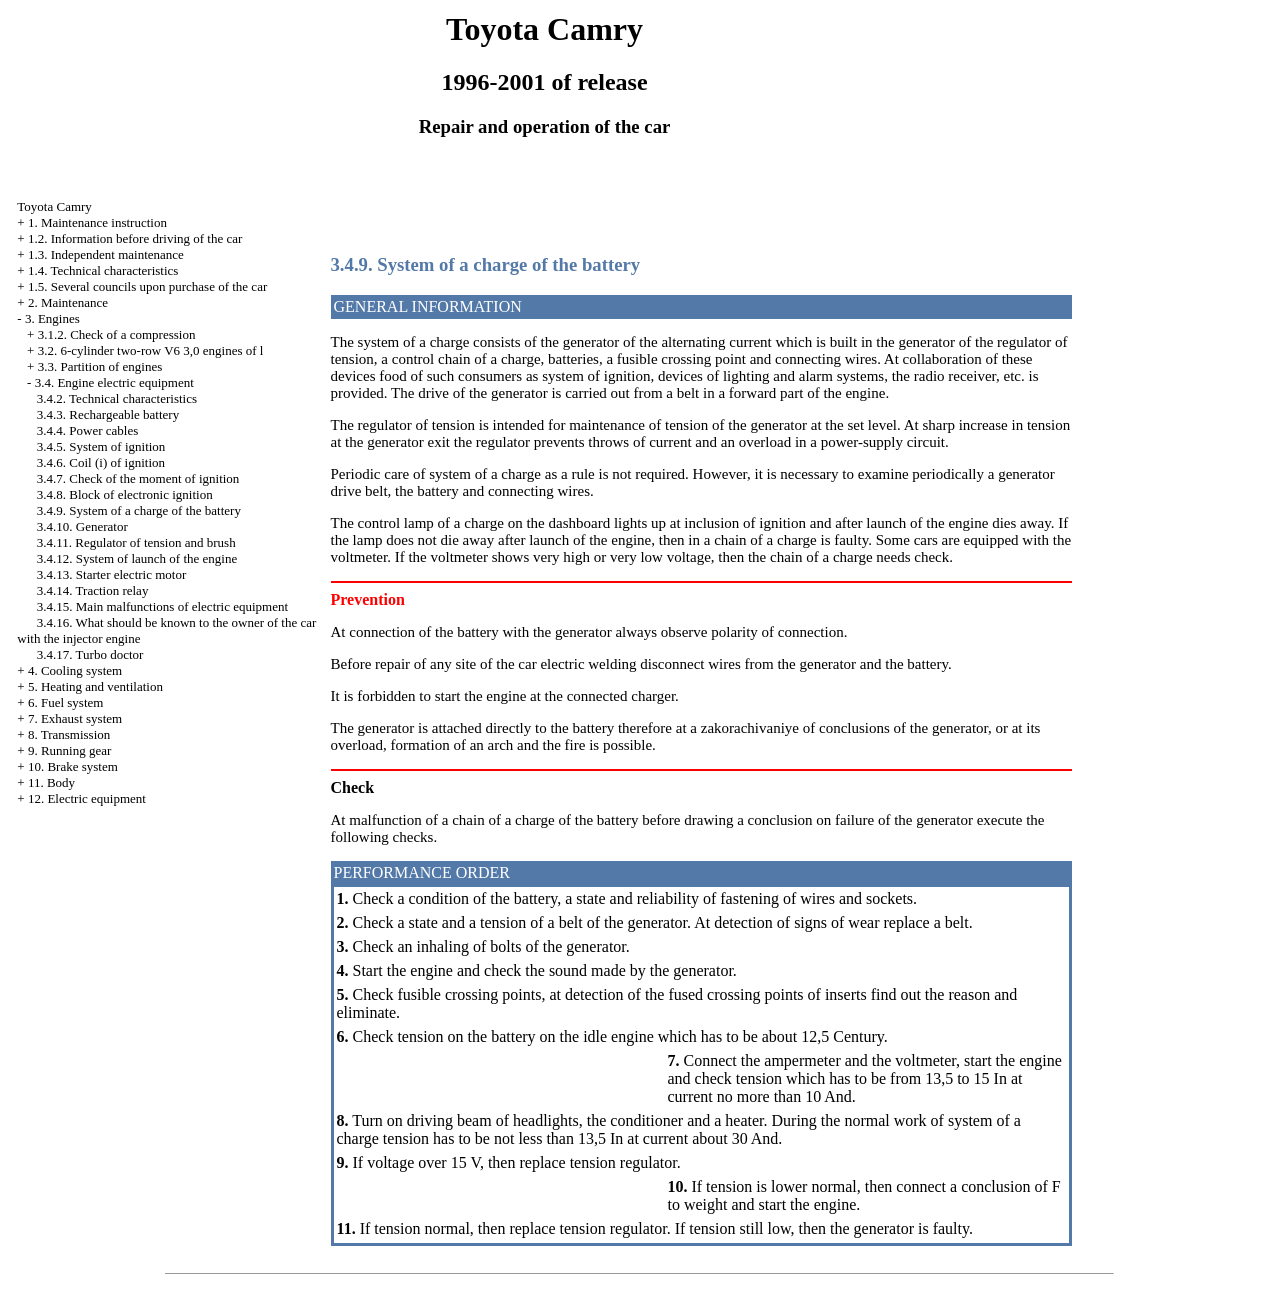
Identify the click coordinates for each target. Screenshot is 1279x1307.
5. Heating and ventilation (95, 686)
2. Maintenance (68, 302)
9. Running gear (69, 750)
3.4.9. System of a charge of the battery (139, 510)
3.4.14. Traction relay (93, 590)
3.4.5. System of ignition (101, 446)
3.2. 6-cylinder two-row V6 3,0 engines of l (151, 350)
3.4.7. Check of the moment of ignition (138, 478)
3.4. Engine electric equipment (114, 382)
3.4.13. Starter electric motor (111, 574)
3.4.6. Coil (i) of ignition (101, 462)
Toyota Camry (54, 206)
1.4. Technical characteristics (103, 270)
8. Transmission (69, 734)
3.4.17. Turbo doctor (90, 654)
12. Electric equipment (87, 798)
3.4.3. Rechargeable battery (108, 414)
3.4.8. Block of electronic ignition (125, 494)
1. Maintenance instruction (97, 222)
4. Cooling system (75, 670)
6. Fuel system (65, 702)
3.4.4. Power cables (87, 430)
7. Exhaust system (75, 718)
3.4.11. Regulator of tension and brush (136, 542)
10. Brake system (73, 766)
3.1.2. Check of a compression (117, 334)
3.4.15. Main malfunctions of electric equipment (162, 606)
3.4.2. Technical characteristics (117, 398)
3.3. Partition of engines (100, 366)
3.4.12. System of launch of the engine (137, 558)
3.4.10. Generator (82, 526)
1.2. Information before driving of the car (135, 238)
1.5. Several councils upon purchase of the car (147, 286)
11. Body (51, 782)
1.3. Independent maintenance (106, 254)
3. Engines (52, 318)
